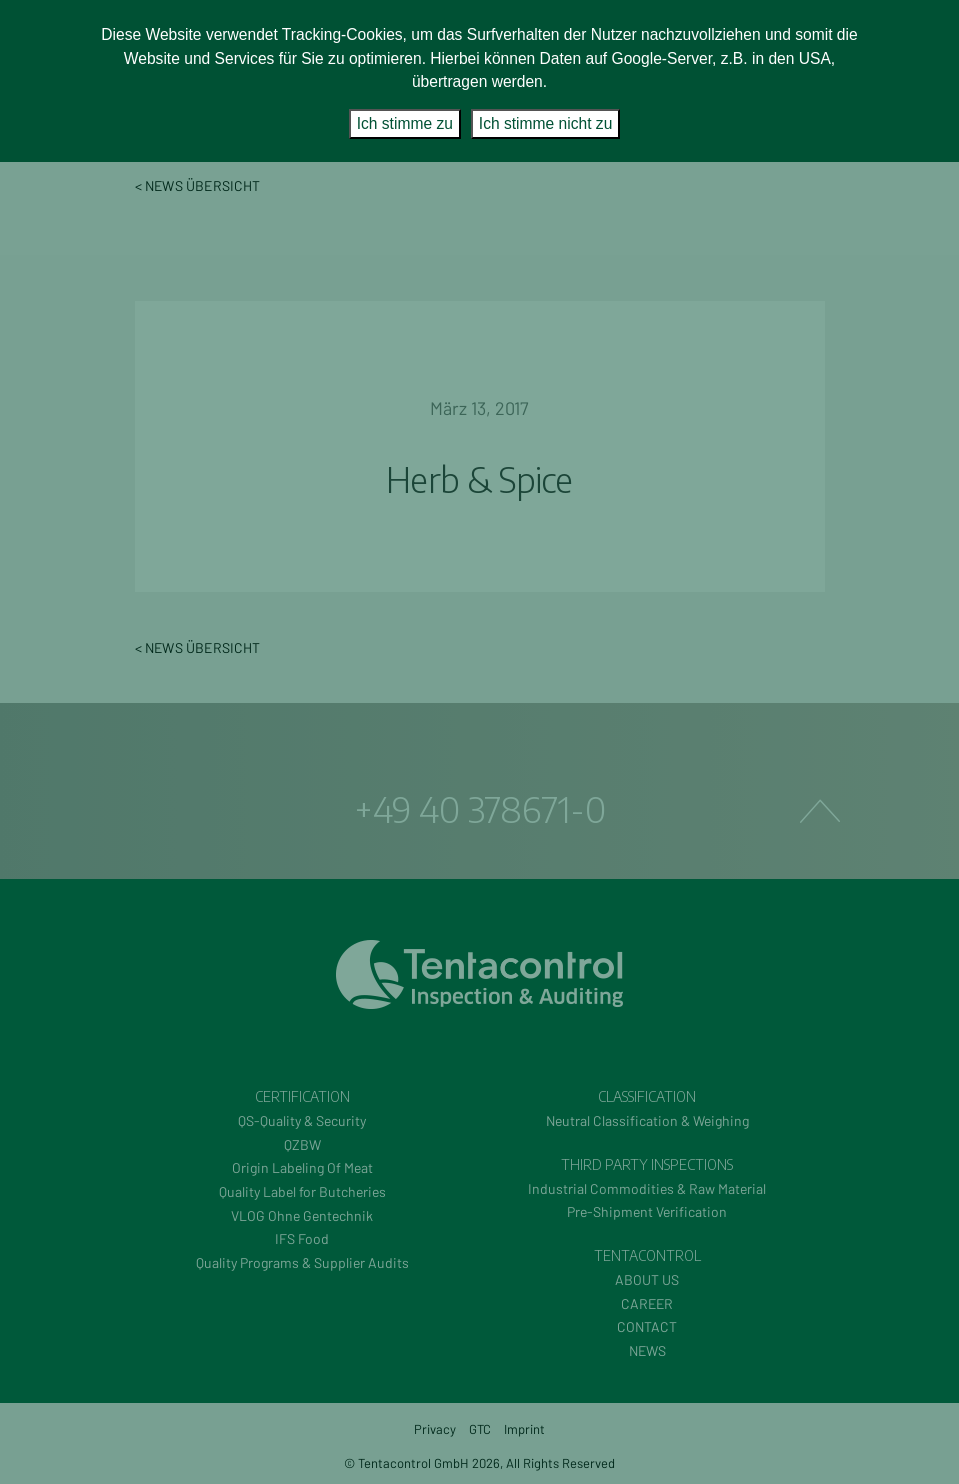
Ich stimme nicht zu (545, 123)
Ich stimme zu (405, 123)
